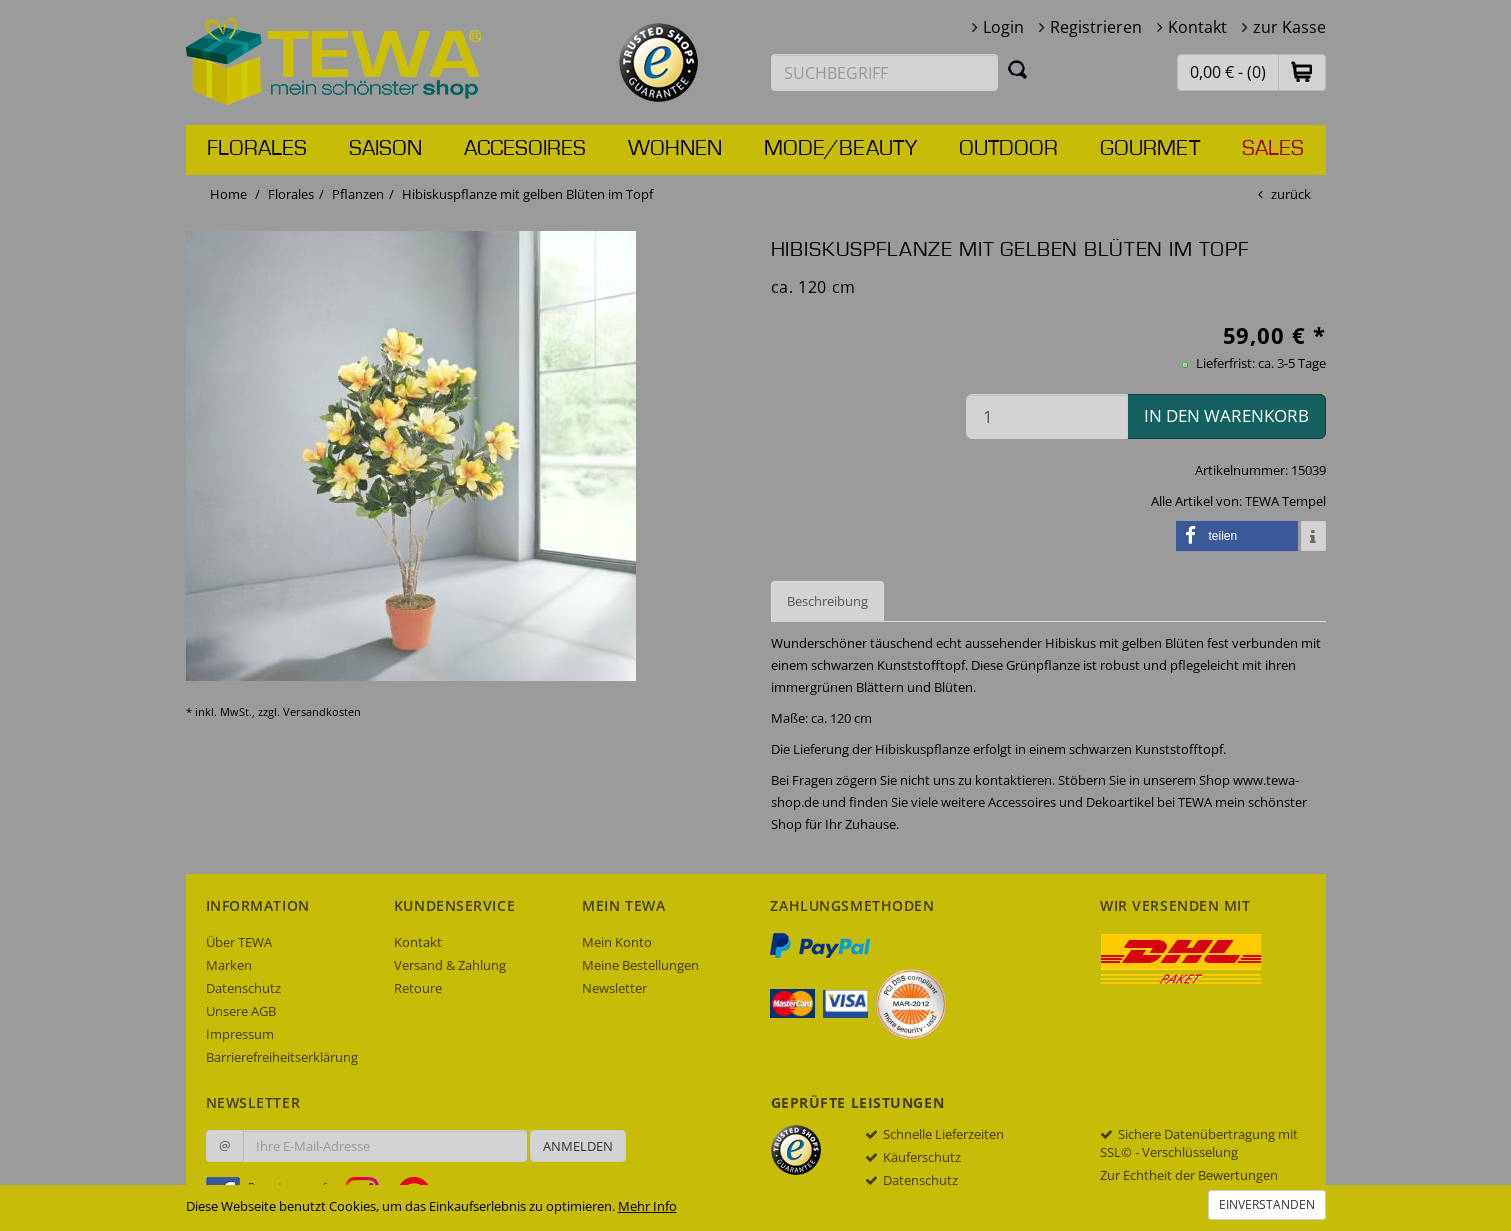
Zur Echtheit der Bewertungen (1189, 1175)
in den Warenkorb (1226, 415)
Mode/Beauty (840, 149)
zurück (1291, 194)
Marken (229, 965)
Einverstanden (1267, 1204)
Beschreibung (827, 601)
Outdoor (1008, 149)
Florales (257, 149)
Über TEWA (239, 942)
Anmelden (578, 1146)
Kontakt (1197, 27)
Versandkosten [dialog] (322, 711)
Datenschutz (243, 988)
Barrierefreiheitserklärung (282, 1057)
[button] (1302, 71)
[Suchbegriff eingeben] (885, 72)
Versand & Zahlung (450, 965)
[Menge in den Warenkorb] (1047, 416)
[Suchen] (1018, 69)
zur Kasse (1289, 27)
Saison (385, 149)
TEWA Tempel (1285, 501)
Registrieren (1096, 27)
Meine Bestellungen (640, 965)
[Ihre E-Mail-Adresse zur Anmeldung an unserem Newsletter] (385, 1146)
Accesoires (525, 149)
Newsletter (614, 988)
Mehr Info (647, 1206)
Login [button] (1003, 27)
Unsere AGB (241, 1011)
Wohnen (675, 149)
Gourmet (1150, 149)
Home (228, 194)
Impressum (240, 1034)
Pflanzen (358, 194)
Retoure (418, 988)
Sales (1273, 149)
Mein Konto (617, 942)
